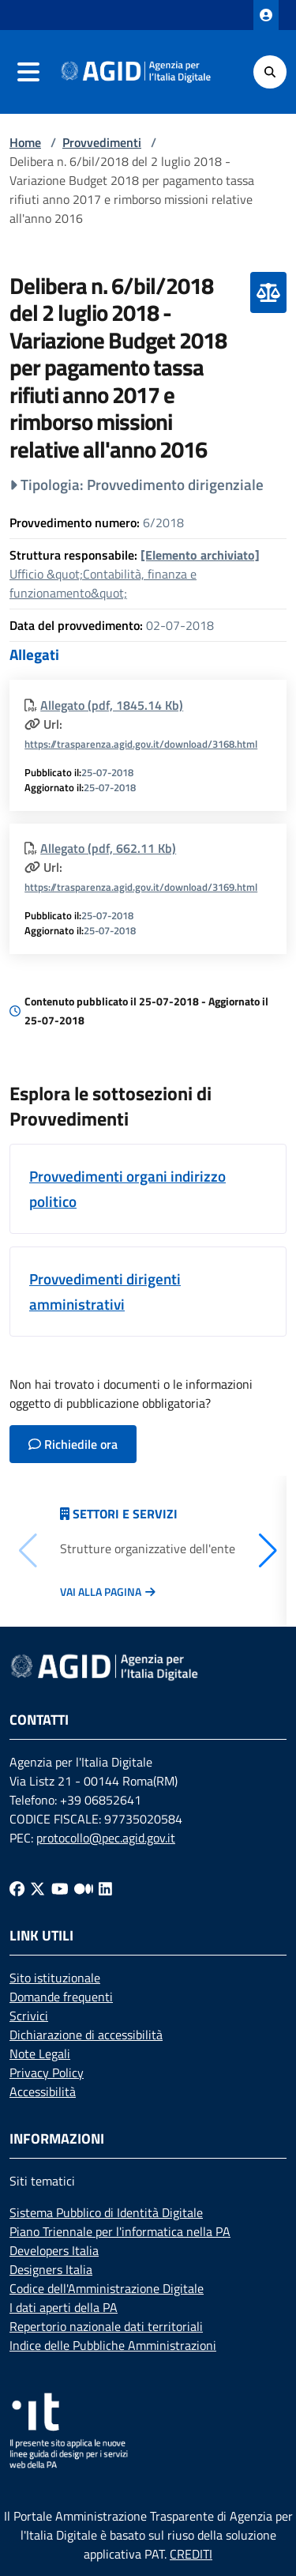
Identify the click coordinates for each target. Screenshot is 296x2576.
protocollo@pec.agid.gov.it (105, 1837)
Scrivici (28, 2015)
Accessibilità (42, 2091)
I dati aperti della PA (63, 2307)
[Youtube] (60, 1887)
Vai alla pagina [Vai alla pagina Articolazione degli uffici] (100, 1592)
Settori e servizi (125, 1513)
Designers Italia (50, 2269)
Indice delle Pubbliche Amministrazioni (112, 2345)
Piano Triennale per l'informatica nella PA (119, 2231)
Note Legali (39, 2053)
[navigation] (28, 72)
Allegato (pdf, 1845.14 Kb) (111, 705)
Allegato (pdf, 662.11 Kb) (108, 848)
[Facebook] (16, 1887)
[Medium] (83, 1887)
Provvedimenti (101, 142)
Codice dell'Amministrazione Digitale (106, 2288)
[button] (268, 1550)
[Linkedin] (105, 1887)
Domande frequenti (61, 1996)
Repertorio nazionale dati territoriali (106, 2326)
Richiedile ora (73, 1444)
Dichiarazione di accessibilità (86, 2034)
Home (25, 142)
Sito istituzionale (54, 1977)
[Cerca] (270, 72)
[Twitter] (37, 1887)
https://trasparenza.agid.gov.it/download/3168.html (140, 744)
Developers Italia (54, 2250)
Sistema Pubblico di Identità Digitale (106, 2212)
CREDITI (191, 2553)
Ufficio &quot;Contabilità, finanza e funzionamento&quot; (134, 573)
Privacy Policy (46, 2072)
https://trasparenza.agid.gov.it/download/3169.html (140, 887)
